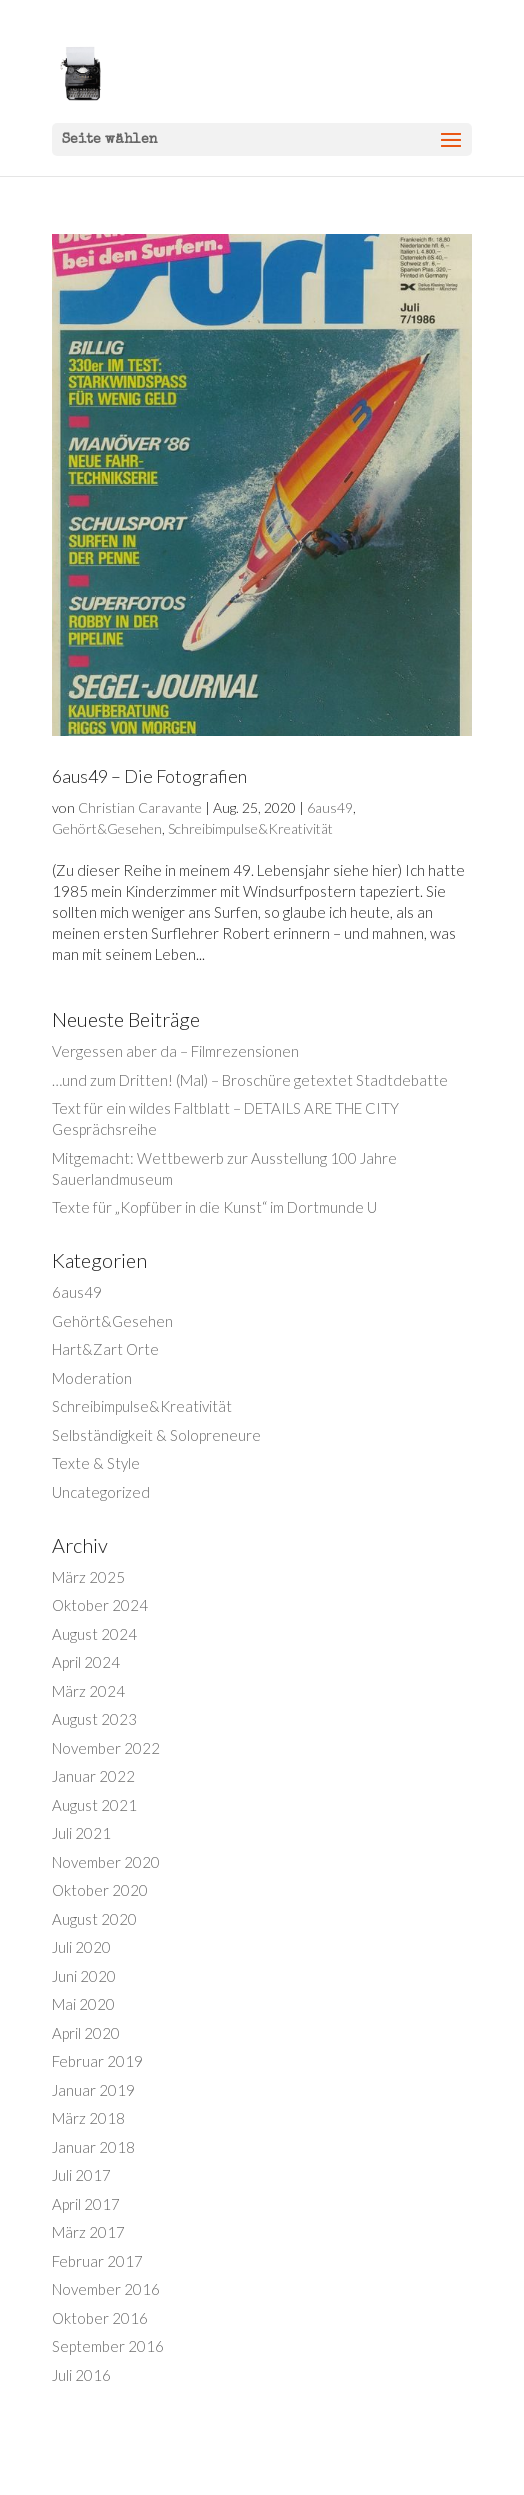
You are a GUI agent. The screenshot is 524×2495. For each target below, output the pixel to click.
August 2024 (94, 1634)
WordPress (361, 2469)
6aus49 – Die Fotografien (149, 776)
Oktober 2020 (100, 1890)
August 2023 (94, 1719)
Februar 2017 (97, 2261)
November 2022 (106, 1748)
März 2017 (88, 2232)
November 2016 (106, 2289)
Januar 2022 (93, 1776)
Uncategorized (101, 1492)
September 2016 (108, 2346)
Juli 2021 (81, 1833)
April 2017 (86, 2204)
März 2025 (88, 1577)
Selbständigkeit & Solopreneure (156, 1435)
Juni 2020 (84, 1976)
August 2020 (94, 1919)
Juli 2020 (81, 1947)
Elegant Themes (234, 2469)
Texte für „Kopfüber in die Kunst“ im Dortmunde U (214, 1207)
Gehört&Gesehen (107, 828)
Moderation (92, 1378)
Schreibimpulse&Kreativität (250, 828)
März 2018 (88, 2118)
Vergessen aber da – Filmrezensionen (175, 1051)
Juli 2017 (81, 2175)
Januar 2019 (93, 2090)
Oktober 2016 (100, 2318)
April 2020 (86, 2033)
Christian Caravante (140, 807)
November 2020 (106, 1862)
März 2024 (88, 1691)
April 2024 (86, 1662)
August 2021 (94, 1805)
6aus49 (330, 807)
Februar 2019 (97, 2061)
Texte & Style (96, 1463)
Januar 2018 (93, 2147)
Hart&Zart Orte (105, 1349)
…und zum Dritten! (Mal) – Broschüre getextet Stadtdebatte (250, 1080)
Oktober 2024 (100, 1605)
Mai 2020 (83, 2004)
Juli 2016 (81, 2375)
